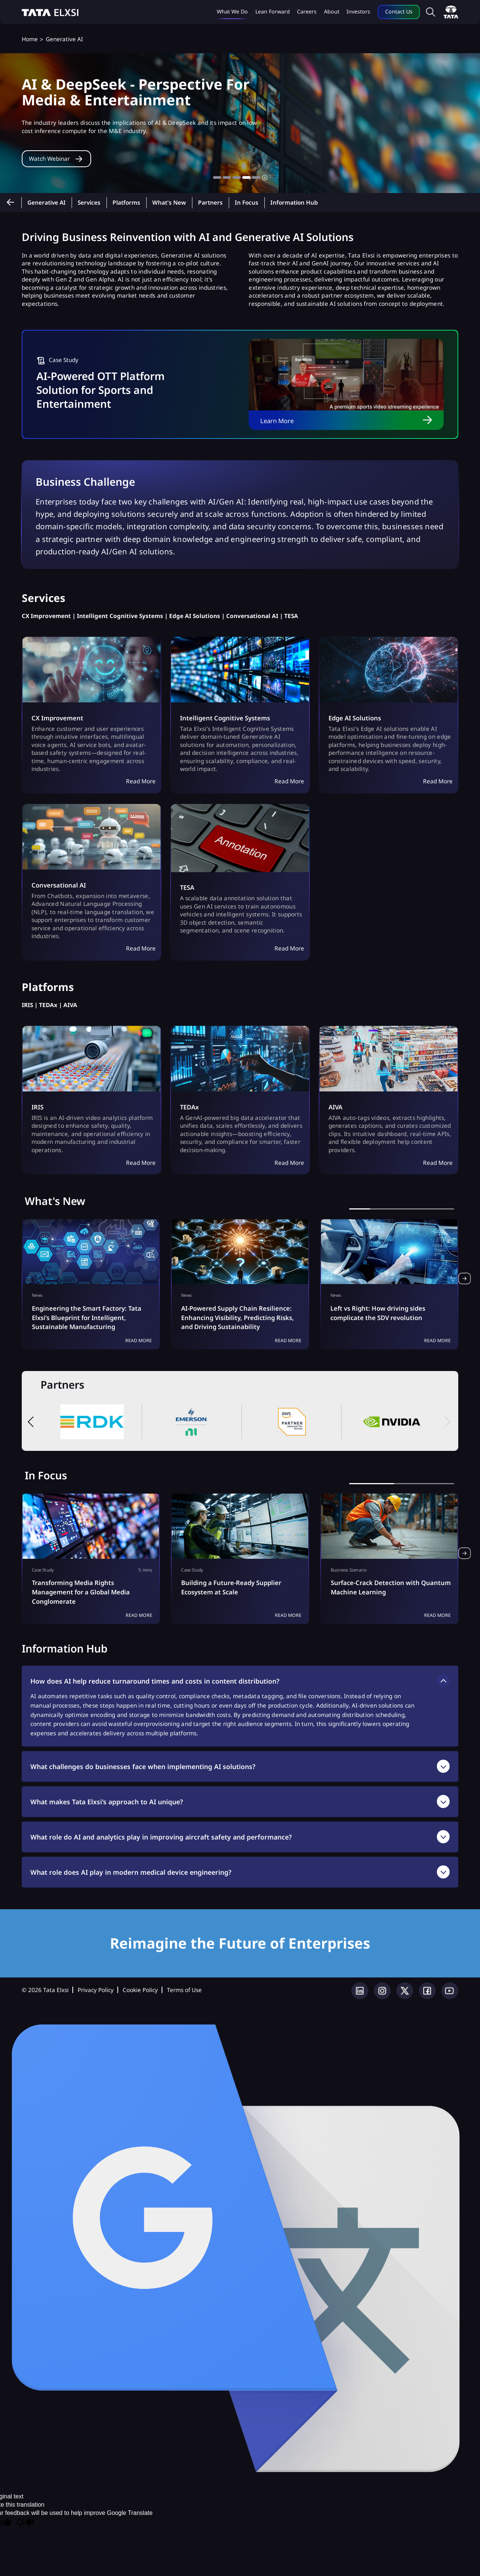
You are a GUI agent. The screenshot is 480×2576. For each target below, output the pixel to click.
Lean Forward (272, 11)
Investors (358, 11)
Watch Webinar (53, 167)
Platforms (126, 203)
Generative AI (46, 203)
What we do (232, 11)
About (331, 11)
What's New (169, 203)
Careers (306, 11)
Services (89, 203)
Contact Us (398, 11)
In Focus (246, 203)
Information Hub (294, 203)
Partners (210, 203)
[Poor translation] (25, 2524)
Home (30, 39)
